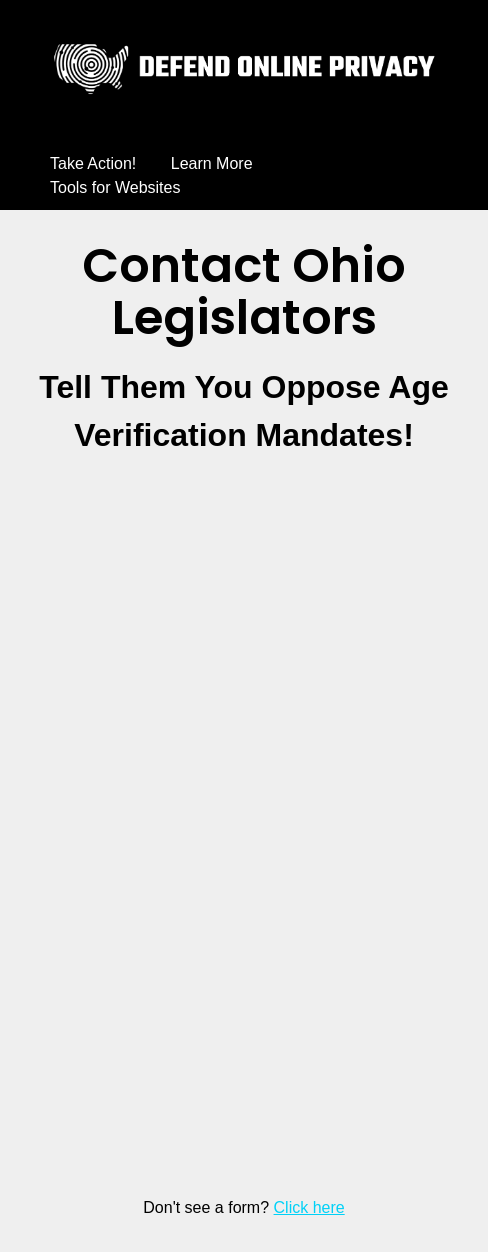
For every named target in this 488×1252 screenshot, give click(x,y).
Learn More (212, 163)
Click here (309, 1207)
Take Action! (93, 163)
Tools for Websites (115, 187)
